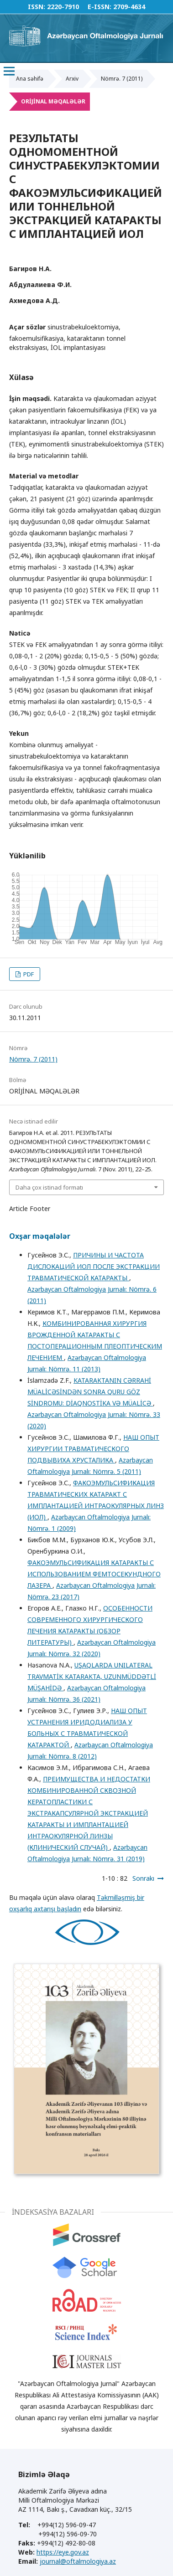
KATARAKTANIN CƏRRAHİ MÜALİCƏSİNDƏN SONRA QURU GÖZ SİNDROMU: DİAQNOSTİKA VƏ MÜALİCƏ (90, 1391)
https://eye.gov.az (63, 2552)
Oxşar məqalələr (39, 1236)
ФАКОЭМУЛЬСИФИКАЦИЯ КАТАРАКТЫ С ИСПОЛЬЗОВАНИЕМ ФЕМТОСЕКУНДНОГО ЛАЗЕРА (94, 1574)
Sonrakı (143, 1878)
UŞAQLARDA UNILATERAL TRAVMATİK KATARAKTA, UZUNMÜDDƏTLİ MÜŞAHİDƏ (91, 1676)
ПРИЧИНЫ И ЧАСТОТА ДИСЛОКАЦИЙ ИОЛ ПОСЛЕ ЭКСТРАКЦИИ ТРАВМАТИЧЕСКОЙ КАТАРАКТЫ (93, 1266)
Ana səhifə (29, 78)
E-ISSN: (99, 6)
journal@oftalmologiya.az (78, 2561)
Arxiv (72, 78)
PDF (28, 974)
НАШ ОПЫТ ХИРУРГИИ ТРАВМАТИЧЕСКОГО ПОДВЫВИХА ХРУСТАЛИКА (93, 1448)
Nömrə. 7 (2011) (121, 78)
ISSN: (36, 6)
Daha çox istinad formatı (49, 1187)
